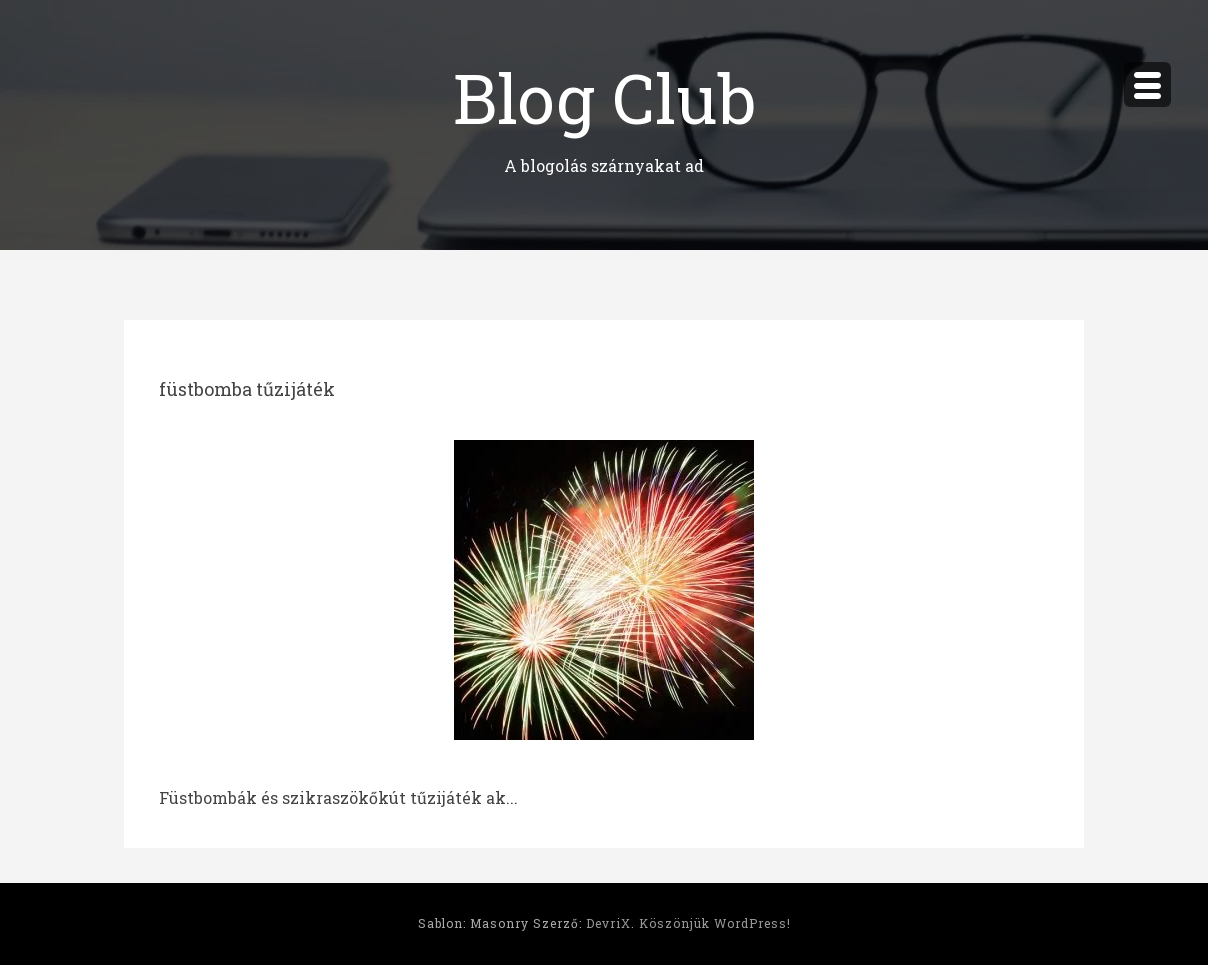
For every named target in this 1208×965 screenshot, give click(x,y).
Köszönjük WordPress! (715, 923)
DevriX (608, 923)
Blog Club (604, 94)
